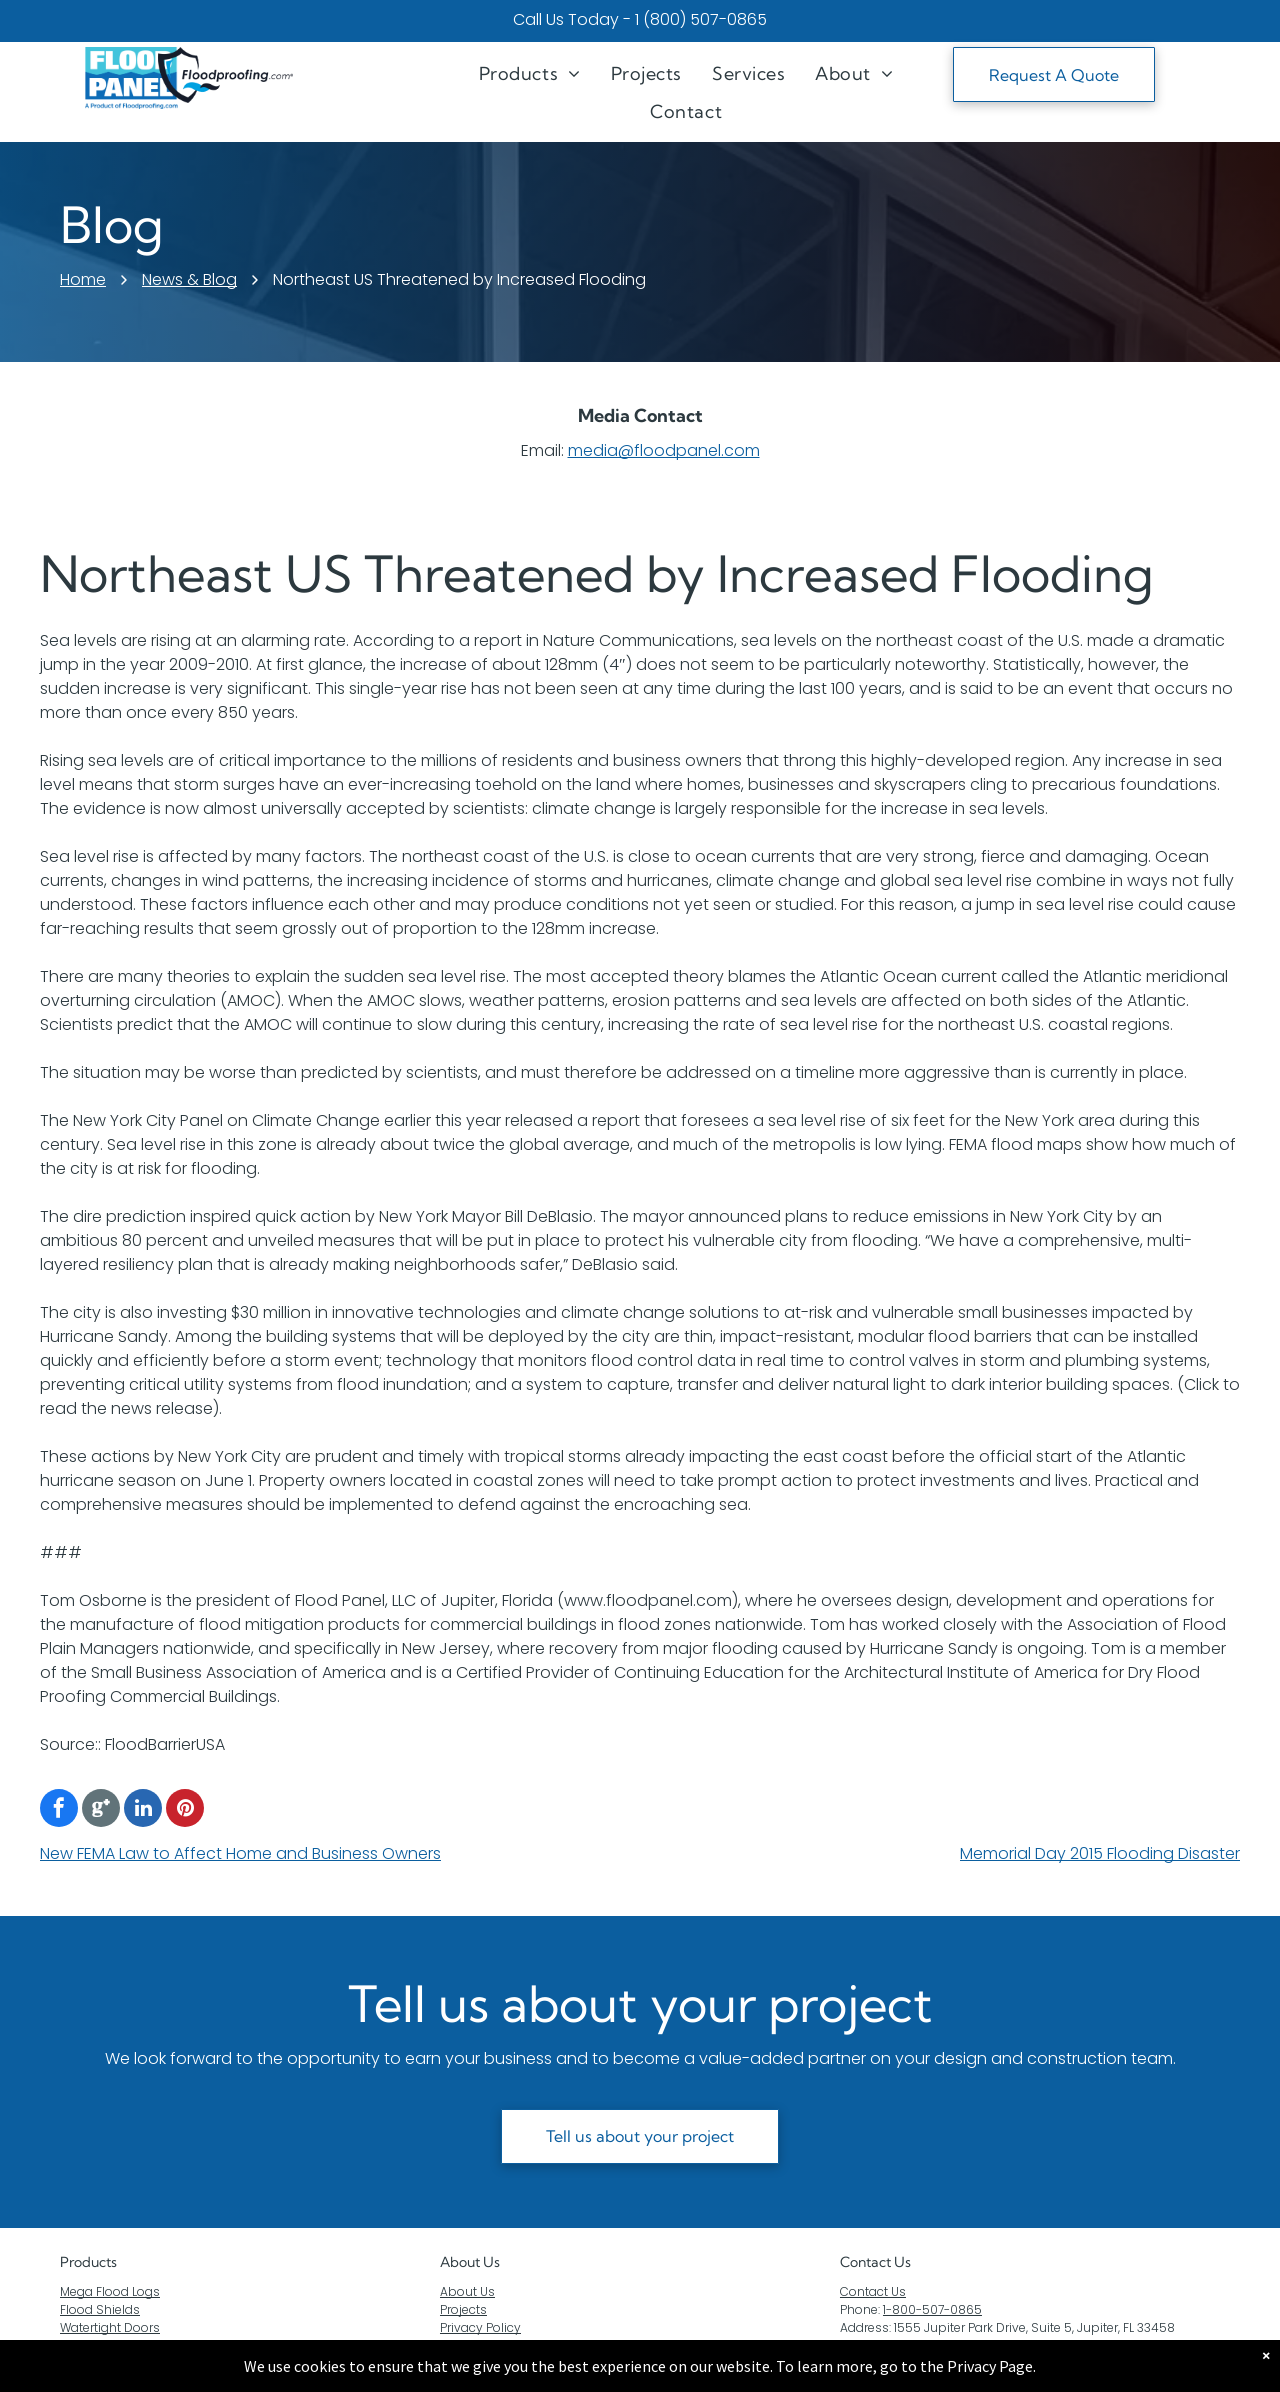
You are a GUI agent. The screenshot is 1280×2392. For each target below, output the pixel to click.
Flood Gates (95, 2345)
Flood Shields (100, 2309)
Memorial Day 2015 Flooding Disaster (1100, 1853)
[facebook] (59, 1810)
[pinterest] (185, 1810)
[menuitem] (530, 73)
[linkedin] (143, 1810)
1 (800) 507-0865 (701, 19)
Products (88, 2262)
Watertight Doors (110, 2327)
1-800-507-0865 (932, 2309)
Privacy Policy (480, 2327)
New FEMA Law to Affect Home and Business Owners (240, 1853)
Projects (463, 2309)
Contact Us (873, 2291)
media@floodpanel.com (664, 450)
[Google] (101, 1810)
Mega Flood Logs (110, 2291)
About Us (470, 2262)
